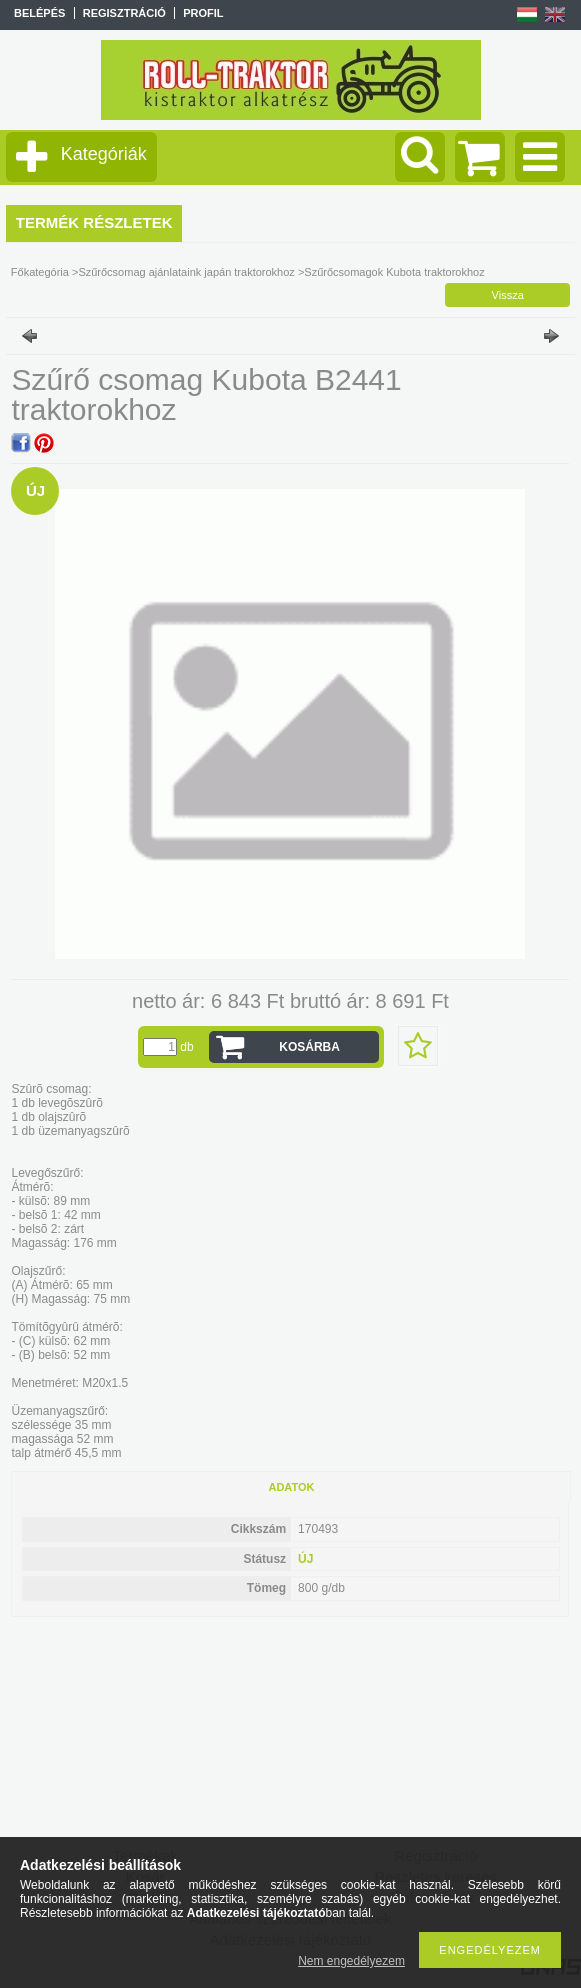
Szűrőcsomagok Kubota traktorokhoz (394, 272)
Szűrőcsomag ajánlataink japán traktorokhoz (186, 272)
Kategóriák (104, 154)
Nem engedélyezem (351, 1961)
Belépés (39, 13)
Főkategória (40, 272)
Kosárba (309, 1047)
